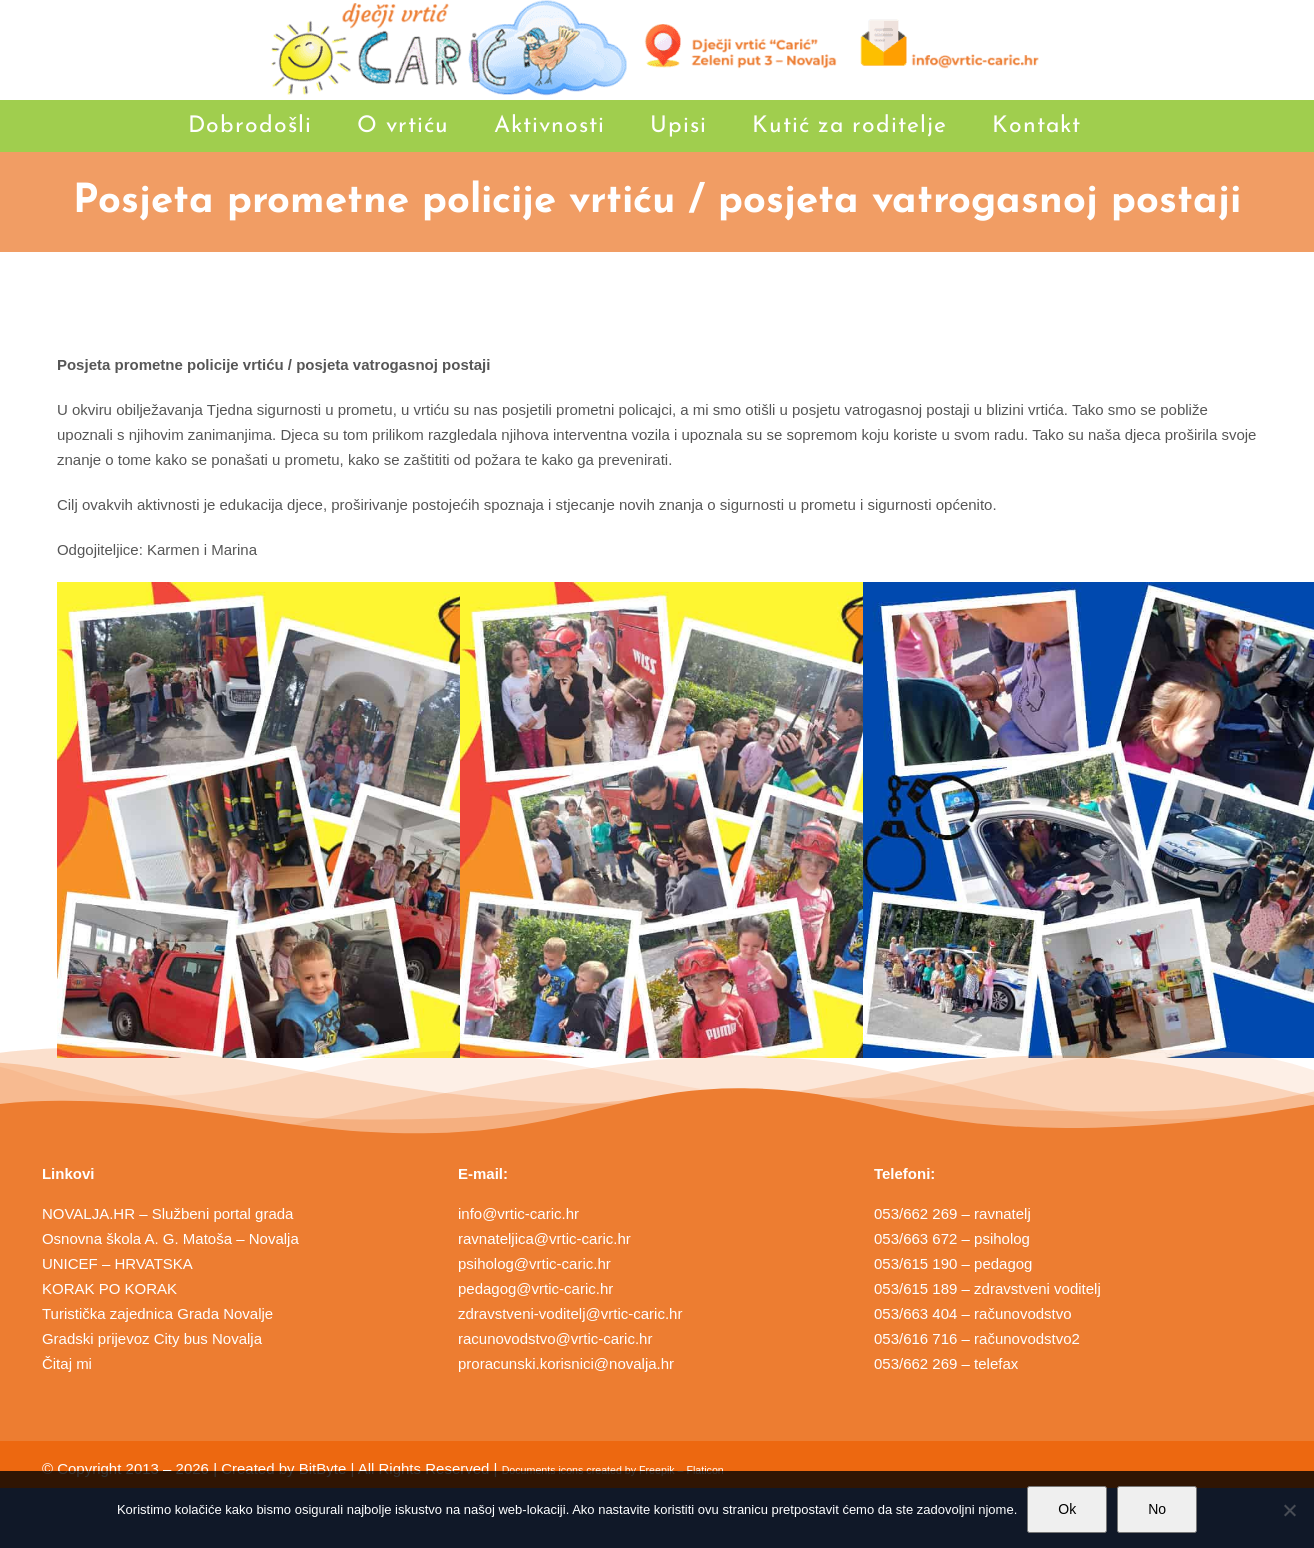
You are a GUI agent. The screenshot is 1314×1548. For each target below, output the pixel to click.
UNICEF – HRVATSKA (117, 1263)
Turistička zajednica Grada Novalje (157, 1313)
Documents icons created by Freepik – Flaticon (613, 1470)
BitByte (323, 1468)
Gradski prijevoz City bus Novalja (152, 1338)
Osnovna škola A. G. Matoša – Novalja (170, 1238)
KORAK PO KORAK (109, 1288)
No (1157, 1509)
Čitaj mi (67, 1363)
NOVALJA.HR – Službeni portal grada (168, 1213)
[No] (1289, 1510)
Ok (1067, 1509)
